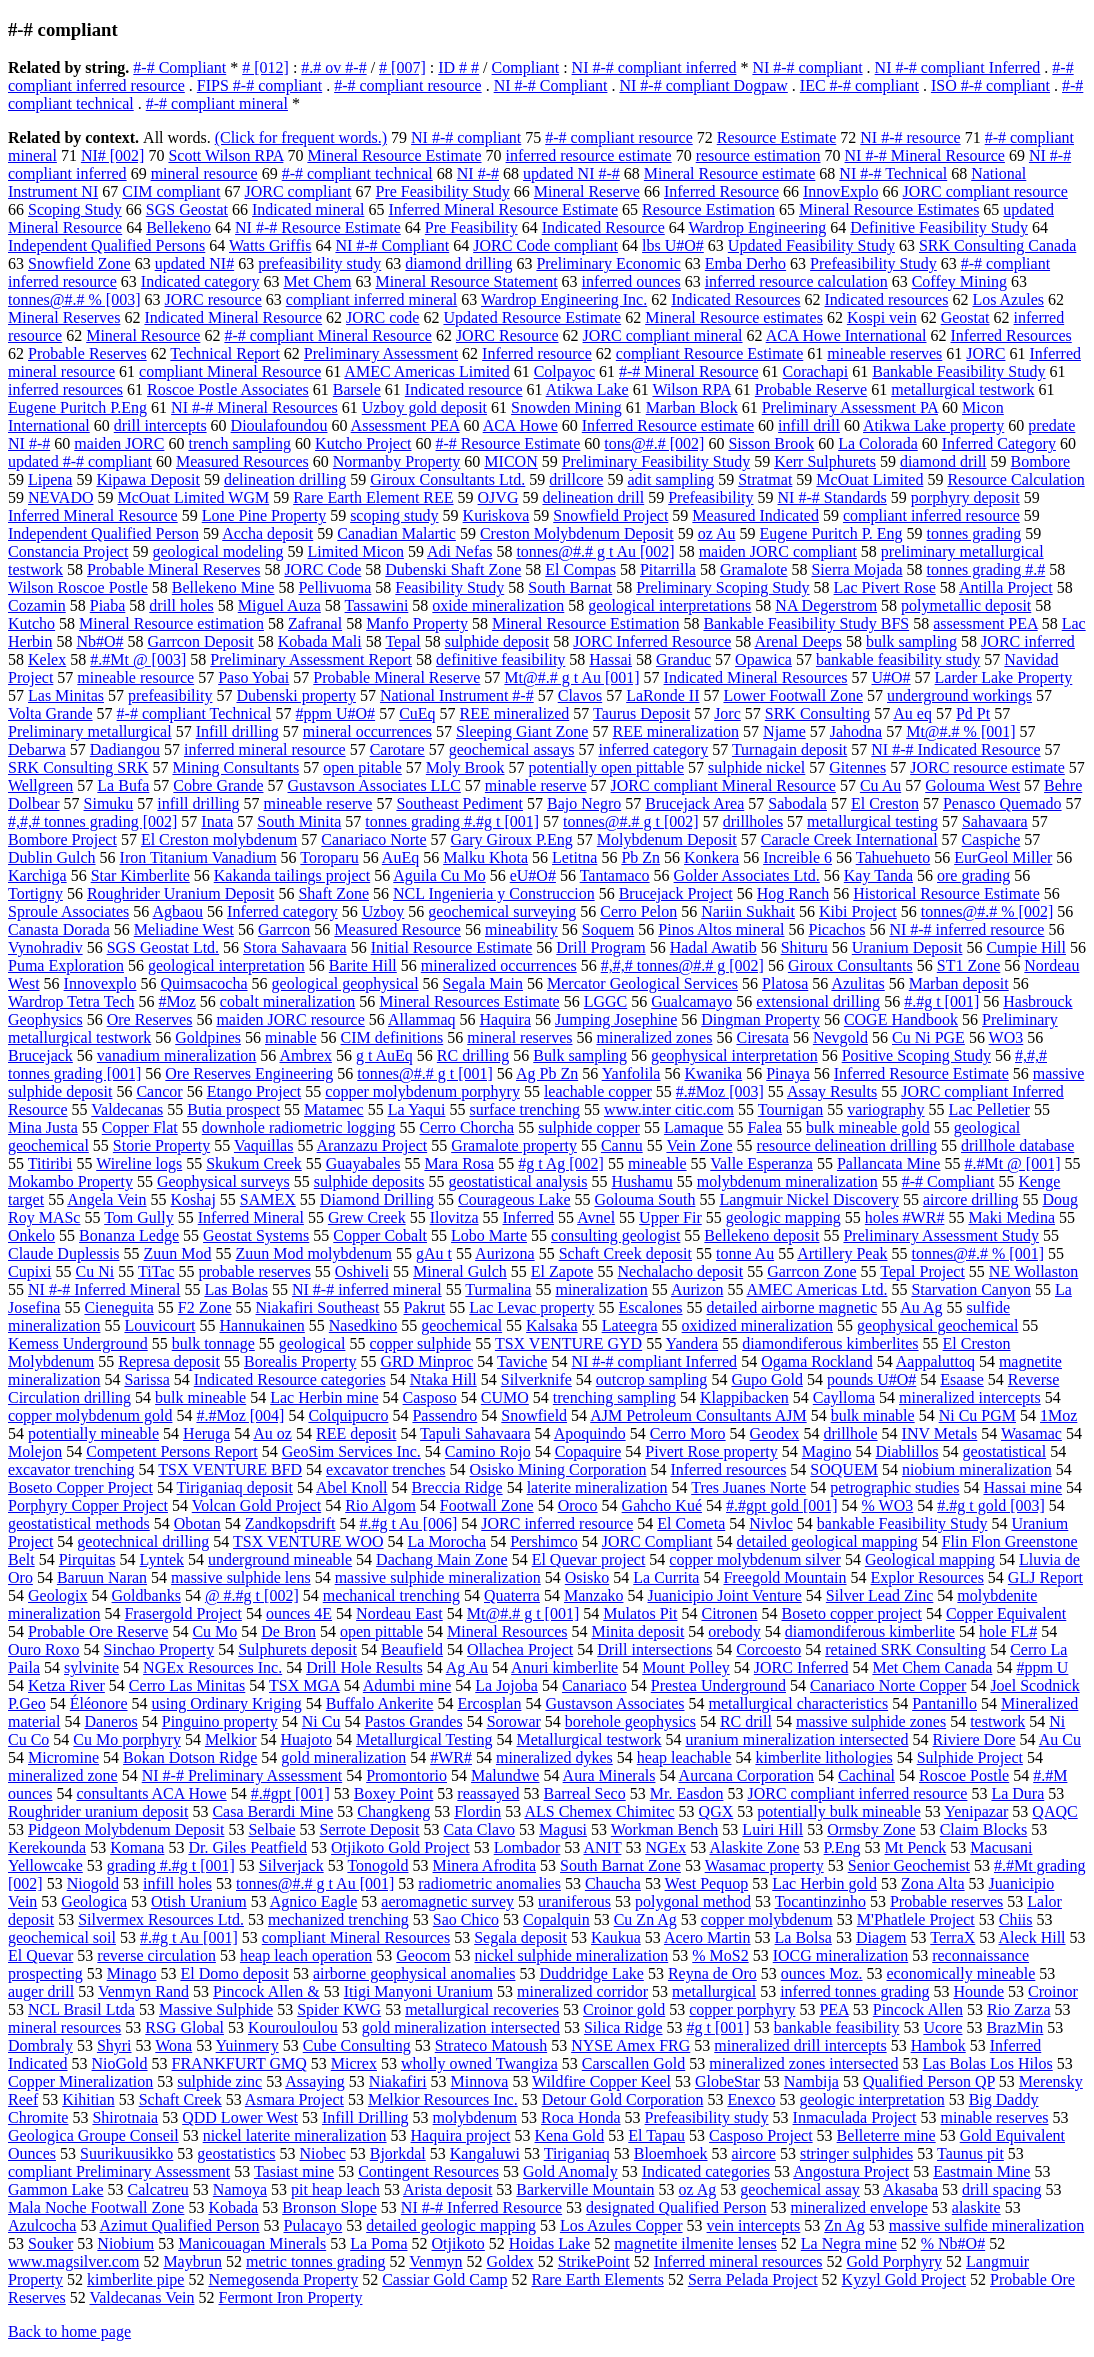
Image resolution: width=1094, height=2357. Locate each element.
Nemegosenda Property (283, 2279)
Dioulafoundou (279, 425)
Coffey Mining (959, 281)
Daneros (110, 1721)
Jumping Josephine (616, 1019)
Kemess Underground (78, 1343)
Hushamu (641, 1181)
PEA (833, 2009)
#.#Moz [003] (720, 1091)
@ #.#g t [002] (252, 1595)
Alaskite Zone (754, 1847)
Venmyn (435, 2261)
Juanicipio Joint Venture (724, 1595)
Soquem (608, 929)
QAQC (1054, 1811)
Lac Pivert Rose (885, 587)
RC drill (746, 1721)
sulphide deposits (369, 1181)
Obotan (197, 1523)
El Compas (580, 569)
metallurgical (714, 1991)
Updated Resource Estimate (532, 317)
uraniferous (574, 1901)
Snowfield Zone (79, 263)
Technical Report (225, 353)
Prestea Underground (718, 1685)
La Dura (1017, 1793)
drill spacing (1002, 2189)
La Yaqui (417, 1109)
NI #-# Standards (832, 497)
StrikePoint (594, 2261)
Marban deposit (959, 983)
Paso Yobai (253, 677)
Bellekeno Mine (223, 587)
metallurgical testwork (962, 389)
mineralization (601, 1289)
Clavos (580, 695)
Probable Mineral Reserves (173, 569)
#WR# (451, 1757)
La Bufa (123, 785)
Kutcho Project (363, 443)
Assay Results (832, 1091)
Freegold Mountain (784, 1577)
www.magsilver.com (73, 2261)
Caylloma (844, 1397)
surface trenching (524, 1109)
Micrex (354, 2063)
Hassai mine (1022, 1487)
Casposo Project (761, 2135)
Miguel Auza (279, 605)
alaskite (976, 2207)
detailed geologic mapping (451, 2225)
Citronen (729, 1613)
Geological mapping (930, 1559)
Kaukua (616, 1937)
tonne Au (745, 1253)
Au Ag (921, 1307)
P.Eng (842, 1847)
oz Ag (698, 2189)
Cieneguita (118, 1307)
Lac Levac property (531, 1307)
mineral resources (64, 2027)
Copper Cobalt (380, 1235)
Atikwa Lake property (933, 425)
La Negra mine (849, 2243)
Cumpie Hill (1026, 947)
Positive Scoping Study (916, 1055)
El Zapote (562, 1271)
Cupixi (30, 1271)
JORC (985, 353)
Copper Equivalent (1006, 1613)
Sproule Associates (68, 911)
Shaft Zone (333, 893)
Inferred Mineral (251, 1217)
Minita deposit (637, 1631)
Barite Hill (363, 965)
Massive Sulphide (216, 2009)
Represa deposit (169, 1361)
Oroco (578, 1505)
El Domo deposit (234, 1973)
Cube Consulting (357, 2045)
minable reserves (995, 2117)
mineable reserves (884, 353)
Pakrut (425, 1307)
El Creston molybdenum (219, 839)
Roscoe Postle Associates (228, 389)
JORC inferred (1028, 641)
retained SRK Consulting (905, 1649)
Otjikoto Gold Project (400, 1847)
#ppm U (1042, 1667)
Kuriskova (496, 515)
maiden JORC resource (290, 1019)
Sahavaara (995, 821)
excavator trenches (385, 1469)
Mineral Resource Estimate (394, 155)
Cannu (622, 1145)
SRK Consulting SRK (78, 767)
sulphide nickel (756, 767)
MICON (510, 461)
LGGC (606, 1001)
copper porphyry (742, 2009)
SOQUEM (844, 1469)
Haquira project (461, 2135)
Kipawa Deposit (148, 479)
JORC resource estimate (987, 767)
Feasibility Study (449, 587)
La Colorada (878, 443)
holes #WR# (905, 1217)
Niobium (125, 2243)
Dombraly (40, 2045)
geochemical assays (512, 749)
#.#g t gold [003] (991, 1505)
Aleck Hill (1031, 1937)
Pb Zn (640, 857)
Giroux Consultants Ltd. (447, 479)
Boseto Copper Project (80, 1487)
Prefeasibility (710, 497)
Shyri (114, 2045)
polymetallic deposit (966, 605)
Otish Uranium (199, 1901)
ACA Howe (520, 425)
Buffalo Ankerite (380, 1703)
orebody (734, 1631)
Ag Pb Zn (547, 1073)
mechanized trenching (338, 1919)
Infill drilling (237, 731)
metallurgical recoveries (482, 2009)
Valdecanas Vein (141, 2297)
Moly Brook (465, 767)
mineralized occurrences (499, 965)
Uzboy (383, 911)
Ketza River (66, 1685)
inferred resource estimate (589, 155)
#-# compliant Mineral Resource (328, 335)
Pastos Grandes (413, 1721)
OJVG (498, 497)
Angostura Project (851, 2171)
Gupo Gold (767, 1379)
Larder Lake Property (1004, 677)
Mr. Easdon (687, 1793)
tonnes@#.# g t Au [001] (315, 1883)
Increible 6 (797, 857)
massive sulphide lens (241, 1577)
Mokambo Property (70, 1181)
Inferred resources (728, 1469)
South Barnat (570, 587)
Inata (217, 821)
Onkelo (31, 1235)
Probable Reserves (87, 353)
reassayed (488, 1793)
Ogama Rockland (817, 1361)
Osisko (587, 1577)
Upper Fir (670, 1217)
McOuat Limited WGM (193, 497)
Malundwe (505, 1775)
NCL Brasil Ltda (81, 2009)
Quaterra (512, 1595)
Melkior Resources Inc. (443, 2099)
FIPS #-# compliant (259, 85)
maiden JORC (119, 443)
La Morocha (447, 1541)
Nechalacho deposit (680, 1271)
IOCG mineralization (841, 1955)
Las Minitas (66, 695)
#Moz (177, 1001)
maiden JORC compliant (778, 551)
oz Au (717, 533)
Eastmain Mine (981, 2171)
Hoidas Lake (549, 2243)
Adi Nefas (459, 551)
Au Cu (1060, 1739)
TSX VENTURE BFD (230, 1469)
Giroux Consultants (850, 965)
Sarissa (146, 1379)
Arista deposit (447, 2189)
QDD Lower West (240, 2117)
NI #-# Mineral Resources (254, 407)
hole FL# (1008, 1631)
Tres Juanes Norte (748, 1487)
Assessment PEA (405, 425)
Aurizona (505, 1253)
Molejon (35, 1451)
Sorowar (514, 1721)
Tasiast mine (294, 2171)
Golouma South (644, 1199)
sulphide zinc (219, 2081)
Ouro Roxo (44, 1649)
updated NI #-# (571, 173)
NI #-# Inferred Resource (481, 2207)
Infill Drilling (365, 2117)
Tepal (402, 641)
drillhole (850, 1433)
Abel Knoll (352, 1487)
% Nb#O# (953, 2243)
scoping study (394, 515)
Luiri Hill (772, 1829)
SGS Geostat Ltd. (163, 947)
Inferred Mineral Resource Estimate (503, 209)
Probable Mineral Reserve (396, 677)
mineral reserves (519, 1037)
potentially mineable (93, 1433)
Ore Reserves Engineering (249, 1073)
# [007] (402, 67)
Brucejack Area (694, 803)
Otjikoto (458, 2243)
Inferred (529, 1217)
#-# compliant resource (408, 85)
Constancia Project (68, 551)
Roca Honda (581, 2117)
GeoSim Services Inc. (351, 1451)
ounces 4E (299, 1613)
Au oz (272, 1433)
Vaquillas (264, 1145)
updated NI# (195, 263)
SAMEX (268, 1199)
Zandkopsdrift (290, 1523)
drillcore (576, 479)
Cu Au (880, 785)
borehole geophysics (630, 1721)
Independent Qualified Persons (106, 245)
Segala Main (483, 983)
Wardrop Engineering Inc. (564, 299)
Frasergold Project (182, 1613)
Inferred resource (537, 353)
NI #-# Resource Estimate (318, 227)
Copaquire (588, 1451)
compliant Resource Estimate (710, 353)
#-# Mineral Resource (689, 371)
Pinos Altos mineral (721, 929)
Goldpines (208, 1037)
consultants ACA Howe (151, 1793)
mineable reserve (318, 803)
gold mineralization (343, 1757)
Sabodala (797, 803)
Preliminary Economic (608, 263)
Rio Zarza (1019, 2009)
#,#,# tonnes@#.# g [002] (682, 965)
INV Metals (940, 1433)
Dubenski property (296, 695)
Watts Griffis (270, 245)
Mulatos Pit (640, 1613)
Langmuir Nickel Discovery (809, 1199)
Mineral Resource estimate (730, 173)
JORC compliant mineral (663, 335)
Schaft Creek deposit (625, 1253)
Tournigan (791, 1109)
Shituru (804, 947)
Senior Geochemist (909, 1865)
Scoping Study (75, 209)
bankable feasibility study (898, 659)
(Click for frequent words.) (301, 137)
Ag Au (467, 1667)
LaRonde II (662, 695)
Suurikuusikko (126, 2153)
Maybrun (192, 2261)
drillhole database (1017, 1145)
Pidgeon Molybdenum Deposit (126, 1829)
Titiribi (50, 1163)
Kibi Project (858, 911)
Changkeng (393, 1811)
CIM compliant (171, 191)
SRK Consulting (817, 713)
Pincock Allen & (266, 1991)
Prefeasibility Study (873, 263)
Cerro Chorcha (467, 1127)
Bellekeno (178, 227)
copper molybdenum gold (90, 1415)
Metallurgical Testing (424, 1739)
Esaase (962, 1379)
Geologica (94, 1901)
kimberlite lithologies (823, 1757)
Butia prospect (233, 1109)
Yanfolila (631, 1073)
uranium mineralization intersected (796, 1739)
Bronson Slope (329, 2207)
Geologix (58, 1595)
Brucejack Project (676, 893)
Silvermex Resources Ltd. (161, 1919)
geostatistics (236, 2153)
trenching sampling (614, 1397)
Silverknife (536, 1379)
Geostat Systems (256, 1235)
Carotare (397, 749)
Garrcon (284, 929)
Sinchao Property (159, 1649)
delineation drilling (285, 479)
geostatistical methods (79, 1523)
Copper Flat (140, 1127)
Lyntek (162, 1559)
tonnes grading (974, 533)
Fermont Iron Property (290, 2297)
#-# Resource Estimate (508, 443)
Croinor (1053, 1991)
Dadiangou (125, 749)
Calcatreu (158, 2189)
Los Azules (1008, 299)
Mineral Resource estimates (734, 317)
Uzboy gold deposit (424, 407)
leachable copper (598, 1091)
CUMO (505, 1397)
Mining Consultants (235, 767)
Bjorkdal (398, 2153)
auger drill (41, 1991)
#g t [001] (718, 2027)
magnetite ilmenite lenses (695, 2243)
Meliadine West (184, 929)
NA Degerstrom (826, 605)
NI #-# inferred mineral (367, 1289)
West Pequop (707, 1883)
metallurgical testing (872, 821)
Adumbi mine (407, 1685)
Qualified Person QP (929, 2081)
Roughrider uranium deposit (98, 1811)
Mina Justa (43, 1127)
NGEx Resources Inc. (212, 1667)
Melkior (231, 1739)
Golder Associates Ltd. (747, 875)
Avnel (596, 1217)
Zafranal (315, 623)
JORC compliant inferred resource (857, 1793)
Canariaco (594, 1685)
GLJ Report (1045, 1577)
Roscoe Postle (964, 1775)
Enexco (751, 2099)
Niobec (323, 2153)
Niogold (93, 1883)
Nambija (811, 2081)
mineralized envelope (859, 2207)
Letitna (574, 857)
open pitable (362, 767)
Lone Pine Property (264, 515)
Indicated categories (706, 2171)
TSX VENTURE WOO (308, 1541)
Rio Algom (380, 1505)
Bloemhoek (671, 2153)
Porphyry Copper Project (88, 1505)
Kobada (233, 2207)
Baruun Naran (102, 1577)
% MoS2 (720, 1955)
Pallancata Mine (889, 1163)
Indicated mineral (308, 209)
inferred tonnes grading (854, 1991)
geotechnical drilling (143, 1541)
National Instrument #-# (457, 695)
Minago (132, 1973)
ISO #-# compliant (990, 85)
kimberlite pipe (135, 2279)
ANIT (602, 1847)
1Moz (1058, 1415)
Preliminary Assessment (381, 353)
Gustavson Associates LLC (374, 785)
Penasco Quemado (1002, 803)
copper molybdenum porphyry (422, 1091)
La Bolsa (803, 1937)
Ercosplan (489, 1703)
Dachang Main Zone (442, 1559)
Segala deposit (520, 1937)
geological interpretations (669, 605)
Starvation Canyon (971, 1289)
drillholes (753, 821)
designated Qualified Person (676, 2207)
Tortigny (35, 893)
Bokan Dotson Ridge (190, 1757)
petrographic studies (894, 1487)
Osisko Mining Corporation (558, 1469)
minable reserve (536, 785)
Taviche (522, 1361)
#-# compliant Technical (194, 713)
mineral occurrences (367, 731)
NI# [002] (113, 155)
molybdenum (475, 2117)
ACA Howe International (846, 335)
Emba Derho (745, 263)
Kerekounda (47, 1847)
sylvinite (91, 1667)
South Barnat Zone (620, 1865)
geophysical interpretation (734, 1055)
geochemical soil (62, 1937)
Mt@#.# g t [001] (523, 1613)
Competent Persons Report (172, 1451)
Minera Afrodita (485, 1865)
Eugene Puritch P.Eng (77, 407)
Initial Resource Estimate (452, 947)
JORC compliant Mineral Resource (723, 785)
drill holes (181, 605)
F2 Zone (205, 1307)
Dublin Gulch (52, 857)
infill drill (809, 425)
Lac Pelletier (989, 1109)
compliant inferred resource (931, 515)
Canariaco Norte (373, 839)
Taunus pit (970, 2153)
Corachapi (816, 371)
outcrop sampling (652, 1379)
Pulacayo (313, 2225)
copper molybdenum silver (755, 1559)
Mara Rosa (459, 1163)
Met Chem (317, 281)
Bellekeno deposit (761, 1235)
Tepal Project (922, 1271)
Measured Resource (397, 929)
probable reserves (254, 1271)
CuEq (417, 713)
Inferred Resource (721, 191)
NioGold (120, 2063)
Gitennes (857, 767)
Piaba (108, 605)
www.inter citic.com (669, 1109)
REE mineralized (515, 713)
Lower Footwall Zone (793, 695)
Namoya (240, 2189)
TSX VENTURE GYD (568, 1343)
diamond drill (943, 461)
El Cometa (691, 1523)
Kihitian (88, 2099)
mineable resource (135, 677)
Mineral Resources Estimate (469, 1001)
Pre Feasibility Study (443, 191)
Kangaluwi (485, 2153)
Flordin (477, 1811)
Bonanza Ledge (129, 1235)
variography (885, 1109)
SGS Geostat (187, 209)
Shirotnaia (125, 2117)
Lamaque (694, 1127)
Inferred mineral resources (738, 2261)
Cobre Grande (218, 785)
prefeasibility (170, 695)
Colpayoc (564, 371)
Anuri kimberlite (564, 1667)
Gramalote (754, 569)
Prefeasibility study (707, 2117)
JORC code (382, 317)
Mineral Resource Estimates (889, 209)
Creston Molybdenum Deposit (577, 533)
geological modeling (217, 551)
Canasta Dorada (59, 929)
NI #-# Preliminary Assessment (242, 1775)
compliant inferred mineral (371, 299)
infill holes (177, 1883)
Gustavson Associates (614, 1703)
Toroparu (329, 857)
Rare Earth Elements (597, 2279)
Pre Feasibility (471, 227)
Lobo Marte (489, 1235)
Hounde (978, 1991)
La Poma (378, 2243)
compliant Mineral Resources (356, 1937)
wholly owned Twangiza (479, 2063)
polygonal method (693, 1901)
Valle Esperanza (761, 1163)
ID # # (458, 67)
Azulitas (857, 983)
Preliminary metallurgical (90, 731)
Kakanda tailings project (292, 875)
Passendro (444, 1415)
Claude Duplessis (64, 1253)
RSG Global (184, 2027)
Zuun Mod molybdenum (314, 1253)
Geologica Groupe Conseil (93, 2135)
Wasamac (1031, 1433)
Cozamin (37, 605)
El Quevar (40, 1955)
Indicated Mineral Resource (233, 317)
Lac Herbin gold (824, 1883)
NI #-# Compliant (551, 85)
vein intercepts (754, 2225)
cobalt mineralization (288, 1001)
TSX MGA (304, 1685)
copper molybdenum (767, 1919)
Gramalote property (514, 1145)
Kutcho (31, 623)
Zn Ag (844, 2225)
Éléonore (99, 1703)
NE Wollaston (1034, 1271)
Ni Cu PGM (977, 1415)
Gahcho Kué (662, 1505)
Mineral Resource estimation (171, 623)
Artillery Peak (842, 1253)
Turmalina (498, 1289)
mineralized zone (63, 1775)
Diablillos (906, 1451)
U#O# (890, 677)
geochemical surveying (502, 911)
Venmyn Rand (143, 1991)
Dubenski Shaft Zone (453, 569)
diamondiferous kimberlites (830, 1343)
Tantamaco (615, 875)
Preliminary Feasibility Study (656, 461)
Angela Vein (106, 1199)
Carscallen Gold (634, 2063)
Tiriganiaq (577, 2153)
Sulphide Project (970, 1757)
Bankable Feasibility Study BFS (806, 623)
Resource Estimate (777, 137)
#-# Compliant (179, 67)
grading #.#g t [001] (171, 1865)
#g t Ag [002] (561, 1163)
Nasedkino (363, 1325)
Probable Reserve (811, 389)
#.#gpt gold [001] (782, 1505)
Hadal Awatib (713, 947)
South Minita (299, 821)
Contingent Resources (428, 2171)
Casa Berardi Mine (272, 1811)
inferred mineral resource (265, 749)
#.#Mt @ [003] (138, 659)
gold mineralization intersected (461, 2027)
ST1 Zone (969, 965)
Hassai (610, 659)
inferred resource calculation (796, 281)
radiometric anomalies (489, 1883)
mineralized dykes (554, 1757)
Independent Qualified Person (103, 533)
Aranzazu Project (372, 1145)
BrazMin (1014, 2027)
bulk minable (873, 1415)
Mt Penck (916, 1847)
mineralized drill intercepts (800, 2045)
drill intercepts (160, 425)
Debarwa (37, 749)
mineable (657, 1163)
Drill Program (600, 947)
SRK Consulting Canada (997, 245)
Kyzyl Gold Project (904, 2279)
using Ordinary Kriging (227, 1703)
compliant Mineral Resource (230, 371)
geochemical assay (800, 2189)
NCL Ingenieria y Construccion (494, 893)
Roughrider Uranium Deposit (181, 893)
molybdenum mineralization (787, 1181)
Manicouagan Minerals (252, 2243)
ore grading (973, 875)
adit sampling (670, 479)
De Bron (288, 1631)
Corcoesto (768, 1649)
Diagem (881, 1937)
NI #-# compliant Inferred (958, 67)
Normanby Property (397, 461)
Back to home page (69, 2331)
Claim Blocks (984, 1829)
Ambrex (305, 1055)
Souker (50, 2243)
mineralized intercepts (970, 1397)
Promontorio (406, 1775)
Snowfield (534, 1415)
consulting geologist (615, 1235)
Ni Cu (321, 1721)
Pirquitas (87, 1559)
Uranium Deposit (907, 947)
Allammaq (422, 1019)
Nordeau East (399, 1613)
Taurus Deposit (641, 713)
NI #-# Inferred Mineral (104, 1289)
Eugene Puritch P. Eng (830, 533)
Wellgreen (40, 785)
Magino (827, 1451)
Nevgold (840, 1037)
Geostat (965, 317)
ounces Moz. (822, 1973)
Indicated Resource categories (290, 1379)
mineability (521, 929)
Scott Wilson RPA (225, 155)
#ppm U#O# (336, 713)
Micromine (63, 1757)
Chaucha (613, 1883)
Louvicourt (159, 1325)
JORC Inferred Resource (652, 641)
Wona (173, 2045)
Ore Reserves (150, 1019)
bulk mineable (200, 1397)
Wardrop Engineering (757, 227)
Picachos (837, 929)
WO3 (1006, 1037)
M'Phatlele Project (916, 1919)
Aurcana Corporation (747, 1775)
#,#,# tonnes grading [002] (92, 821)
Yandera (692, 1343)
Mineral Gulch (460, 1271)
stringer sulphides (856, 2153)
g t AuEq (384, 1055)
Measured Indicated (755, 515)
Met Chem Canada (932, 1667)
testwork (997, 1721)
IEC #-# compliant (859, 85)
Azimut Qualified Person (180, 2225)
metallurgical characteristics (799, 1703)
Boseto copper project (851, 1613)
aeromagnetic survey (447, 1901)
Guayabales (363, 1163)
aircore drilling (971, 1199)
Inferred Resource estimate (668, 425)
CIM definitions (392, 1037)
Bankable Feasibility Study (958, 371)
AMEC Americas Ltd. (817, 1289)
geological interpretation (226, 965)
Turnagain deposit (789, 749)
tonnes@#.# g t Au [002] (595, 551)
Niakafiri (398, 2081)
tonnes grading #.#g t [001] (452, 821)
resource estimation (758, 155)
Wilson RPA (691, 389)
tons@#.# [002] (654, 443)
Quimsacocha (203, 983)
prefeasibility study (319, 263)
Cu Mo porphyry (127, 1739)
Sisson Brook (771, 443)
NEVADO (60, 497)
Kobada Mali (320, 641)
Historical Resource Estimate (946, 893)
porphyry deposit (965, 497)
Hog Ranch (793, 893)
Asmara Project (294, 2099)
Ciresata (762, 1037)
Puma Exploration (66, 965)
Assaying (315, 2081)
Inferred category (282, 911)
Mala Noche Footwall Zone (96, 2207)
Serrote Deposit (370, 1829)
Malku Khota (485, 857)
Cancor (159, 1091)
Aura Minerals (609, 1775)
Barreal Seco (585, 1793)
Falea (764, 1127)
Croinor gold (624, 2009)
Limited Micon (356, 551)
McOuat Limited (869, 479)
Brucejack (40, 1055)
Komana (137, 1847)
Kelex (47, 659)
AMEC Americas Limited (426, 371)
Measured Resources (242, 461)
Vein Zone (699, 1145)
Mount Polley (686, 1667)
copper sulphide (420, 1343)
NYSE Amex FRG (630, 2045)
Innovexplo (100, 983)
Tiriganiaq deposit (235, 1487)
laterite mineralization (597, 1487)
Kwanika (713, 1073)
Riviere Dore (974, 1739)
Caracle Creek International (849, 839)
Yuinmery (247, 2045)
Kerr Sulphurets (825, 461)
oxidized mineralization (758, 1325)
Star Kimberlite (140, 875)
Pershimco (544, 1541)
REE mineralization (675, 731)
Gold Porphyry (895, 2261)
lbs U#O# (673, 245)
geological (312, 1343)
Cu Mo (214, 1631)
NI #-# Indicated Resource (955, 749)
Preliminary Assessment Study (941, 1235)
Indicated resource (464, 389)
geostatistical (1005, 1451)
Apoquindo (590, 1433)
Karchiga (37, 875)
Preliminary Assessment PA (850, 407)
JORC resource (213, 299)
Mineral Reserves (64, 317)
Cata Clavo (480, 1829)
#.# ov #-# (333, 67)
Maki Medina (1011, 1217)
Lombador (527, 1847)
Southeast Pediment (459, 803)
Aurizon (697, 1289)
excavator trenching (71, 1469)
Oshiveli (362, 1271)
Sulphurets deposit (297, 1649)
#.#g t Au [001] (189, 1937)
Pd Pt (973, 713)
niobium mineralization (977, 1469)
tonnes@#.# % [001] (977, 1253)
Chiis (1016, 1919)
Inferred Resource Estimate (921, 1073)
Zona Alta (933, 1883)
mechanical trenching (391, 1595)
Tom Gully (139, 1217)
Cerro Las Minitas (187, 1685)
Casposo (430, 1397)
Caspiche (991, 839)
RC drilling (473, 1055)
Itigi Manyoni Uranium (418, 1991)
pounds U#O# (871, 1379)
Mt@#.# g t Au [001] (571, 677)
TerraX (952, 1937)
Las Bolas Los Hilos (988, 2063)
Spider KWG (339, 2009)
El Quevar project (589, 1559)
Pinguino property (220, 1721)
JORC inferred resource (557, 1523)
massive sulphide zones (871, 1721)
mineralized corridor (582, 1991)
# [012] (265, 67)
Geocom (423, 1955)
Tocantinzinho (820, 1901)
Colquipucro (348, 1415)
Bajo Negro (584, 803)
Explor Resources (927, 1577)
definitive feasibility (500, 659)
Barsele (357, 389)
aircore (754, 2153)
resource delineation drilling (847, 1145)
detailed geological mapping (826, 1541)
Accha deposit (267, 533)
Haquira (505, 1019)
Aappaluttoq (935, 1361)
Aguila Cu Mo (439, 875)
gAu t (434, 1253)
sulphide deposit (497, 641)
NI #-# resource (910, 137)
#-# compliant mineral (217, 103)
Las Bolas (236, 1289)
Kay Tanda (878, 875)
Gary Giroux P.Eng (512, 839)
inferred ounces (631, 281)
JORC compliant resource (985, 191)
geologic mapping (783, 1217)
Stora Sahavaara (295, 947)
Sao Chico (466, 1919)
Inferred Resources (1011, 335)
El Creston (885, 803)
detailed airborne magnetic (792, 1307)
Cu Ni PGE (928, 1037)
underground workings (959, 695)
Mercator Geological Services (642, 983)
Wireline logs (139, 1163)
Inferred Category (999, 443)
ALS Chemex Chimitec (599, 1811)
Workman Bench (665, 1829)
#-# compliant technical (357, 173)
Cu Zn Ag (645, 1919)
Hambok (938, 2045)
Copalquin (556, 1919)
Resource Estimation (708, 209)
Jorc (727, 713)
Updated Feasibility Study (811, 245)
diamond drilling (458, 263)
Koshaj (193, 1199)
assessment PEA (985, 623)
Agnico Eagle (314, 1901)
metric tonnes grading (316, 2261)
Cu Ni (95, 1271)
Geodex (775, 1433)
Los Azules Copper (621, 2225)
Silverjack (291, 1865)
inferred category (653, 749)
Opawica (763, 659)
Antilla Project (1006, 587)
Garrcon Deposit (201, 641)
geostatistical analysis (517, 1181)
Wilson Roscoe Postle (78, 587)
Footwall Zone (487, 1505)
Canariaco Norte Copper (888, 1685)
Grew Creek (367, 1217)
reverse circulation (156, 1955)
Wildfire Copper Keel (601, 2081)
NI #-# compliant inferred (654, 67)
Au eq (912, 713)
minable (291, 1037)
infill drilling (198, 803)
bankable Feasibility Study (902, 1523)
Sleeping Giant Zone (522, 731)
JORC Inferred (801, 1667)
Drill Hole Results (364, 1667)
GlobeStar (727, 2081)
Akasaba (910, 2189)
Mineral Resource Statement (466, 281)
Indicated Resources (735, 299)
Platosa (785, 983)
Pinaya (788, 1073)
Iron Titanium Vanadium (198, 857)
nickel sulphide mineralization (572, 1955)
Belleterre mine (886, 2135)
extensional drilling (818, 1001)
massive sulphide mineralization (438, 1577)
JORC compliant (297, 191)
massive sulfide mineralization (987, 2225)
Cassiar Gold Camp (444, 2279)
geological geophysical (345, 983)
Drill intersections (654, 1649)
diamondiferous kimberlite (870, 1631)
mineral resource (204, 173)
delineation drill (593, 497)
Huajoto (306, 1739)
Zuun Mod (178, 1253)
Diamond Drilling (377, 1199)
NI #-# (478, 173)
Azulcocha (42, 2225)
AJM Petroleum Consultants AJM (698, 1415)
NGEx (665, 1847)
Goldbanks (146, 1595)
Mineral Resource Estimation (586, 623)
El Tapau (656, 2135)
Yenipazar (976, 1811)
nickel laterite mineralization (295, 2135)
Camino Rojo (488, 1451)
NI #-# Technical (893, 173)
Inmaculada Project (855, 2117)
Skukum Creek (254, 1163)
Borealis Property (300, 1361)
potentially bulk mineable (839, 1811)
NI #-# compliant (807, 67)
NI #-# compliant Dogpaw (703, 85)
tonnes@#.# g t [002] (631, 821)
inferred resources (65, 389)
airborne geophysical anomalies (414, 1973)
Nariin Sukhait (748, 911)
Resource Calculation (1015, 479)
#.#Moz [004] (240, 1415)
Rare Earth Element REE (373, 497)
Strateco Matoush (491, 2045)
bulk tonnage (213, 1343)
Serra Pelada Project (753, 2279)
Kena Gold (570, 2135)
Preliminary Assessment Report (311, 659)
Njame (784, 731)
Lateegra (630, 1325)
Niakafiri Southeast (318, 1307)
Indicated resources (887, 299)
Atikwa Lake (587, 389)
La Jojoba (506, 1685)
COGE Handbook (901, 1019)
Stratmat (765, 479)
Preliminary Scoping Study (722, 587)
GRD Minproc (426, 1361)
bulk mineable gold (868, 1127)
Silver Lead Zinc (880, 1595)
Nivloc (771, 1523)
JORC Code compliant (545, 245)
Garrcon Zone (811, 1271)
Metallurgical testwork (588, 1739)
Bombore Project (62, 839)
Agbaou (177, 911)
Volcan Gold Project (256, 1505)
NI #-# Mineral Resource (925, 155)
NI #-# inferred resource (966, 929)
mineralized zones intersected (803, 2063)
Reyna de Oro (712, 1973)
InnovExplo (841, 191)
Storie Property (161, 1145)
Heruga (206, 1433)
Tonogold (377, 1865)
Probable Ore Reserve (98, 1631)
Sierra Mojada (856, 569)
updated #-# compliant (80, 461)
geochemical (461, 1325)
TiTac (156, 1271)
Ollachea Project (520, 1649)
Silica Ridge (623, 2027)
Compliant (526, 67)
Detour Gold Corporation (623, 2099)
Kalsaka (552, 1325)
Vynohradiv (45, 947)
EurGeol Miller (1003, 857)
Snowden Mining (566, 407)
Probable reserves (946, 1901)
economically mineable (961, 1973)
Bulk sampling (580, 1055)
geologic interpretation (871, 2099)
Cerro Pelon (638, 911)
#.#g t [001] (941, 1001)
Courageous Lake (514, 1199)
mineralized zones (655, 1037)
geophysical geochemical (937, 1325)
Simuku (109, 803)
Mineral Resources (507, 1631)
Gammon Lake (56, 2189)
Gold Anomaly (570, 2171)
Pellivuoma (334, 587)
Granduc (683, 659)
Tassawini (377, 605)
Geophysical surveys (223, 1181)
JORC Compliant (657, 1541)
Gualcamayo (691, 1001)
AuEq (400, 857)
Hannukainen (262, 1325)
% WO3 (888, 1505)
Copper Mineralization (80, 2081)
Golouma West (972, 785)
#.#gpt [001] (290, 1793)
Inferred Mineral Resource (93, 515)
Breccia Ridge (457, 1487)
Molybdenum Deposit (667, 839)
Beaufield (412, 1649)
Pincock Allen (918, 2009)
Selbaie (271, 1829)
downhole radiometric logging (299, 1127)
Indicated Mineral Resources (756, 677)
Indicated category (200, 281)
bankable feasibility (837, 2027)
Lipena (50, 479)
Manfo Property (417, 623)
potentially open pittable (606, 767)
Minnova (480, 2081)
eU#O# (533, 875)
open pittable (381, 1631)
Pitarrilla (668, 569)
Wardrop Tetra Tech (71, 1001)
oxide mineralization (498, 605)
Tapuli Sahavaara (475, 1433)
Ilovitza (454, 1217)
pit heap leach (335, 2189)
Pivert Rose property (711, 1451)
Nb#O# (99, 641)
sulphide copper (589, 1127)
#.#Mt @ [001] (1012, 1163)
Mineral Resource (143, 335)
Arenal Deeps (798, 641)
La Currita (666, 1577)
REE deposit (356, 1433)
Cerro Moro (688, 1433)
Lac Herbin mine (324, 1397)
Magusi (563, 1829)
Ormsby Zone (871, 1829)
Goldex (510, 2261)
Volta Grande (50, 713)
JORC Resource (507, 335)
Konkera (711, 857)
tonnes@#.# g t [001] (425, 1073)
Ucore (942, 2027)
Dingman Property (760, 1019)
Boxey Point (394, 1793)
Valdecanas (127, 1109)
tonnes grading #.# (986, 569)
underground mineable (280, 1559)
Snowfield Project (610, 515)
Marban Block (692, 407)
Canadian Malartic (396, 533)
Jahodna (856, 731)
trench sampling (239, 443)
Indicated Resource (603, 227)
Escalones (651, 1307)
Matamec (334, 1109)
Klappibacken (744, 1397)
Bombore (1041, 461)
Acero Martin (707, 1937)
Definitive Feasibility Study (939, 227)
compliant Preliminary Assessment (119, 2171)
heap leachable (684, 1757)
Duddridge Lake (591, 1973)
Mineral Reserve (587, 191)
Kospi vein (882, 317)
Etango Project (254, 1091)
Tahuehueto (893, 857)
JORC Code (322, 569)
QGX (716, 1811)
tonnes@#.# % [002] (987, 911)
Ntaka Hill (443, 1379)
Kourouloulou (293, 2027)
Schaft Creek (180, 2099)
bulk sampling (911, 641)
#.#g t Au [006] (409, 1523)
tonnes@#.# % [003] (74, 299)
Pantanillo (944, 1703)
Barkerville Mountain (585, 2189)
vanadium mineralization (177, 1055)
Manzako (594, 1595)
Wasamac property (764, 1865)
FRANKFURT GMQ (239, 2063)
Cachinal (866, 1775)
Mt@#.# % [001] (960, 731)
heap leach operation (306, 1955)
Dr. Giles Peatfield (247, 1847)
